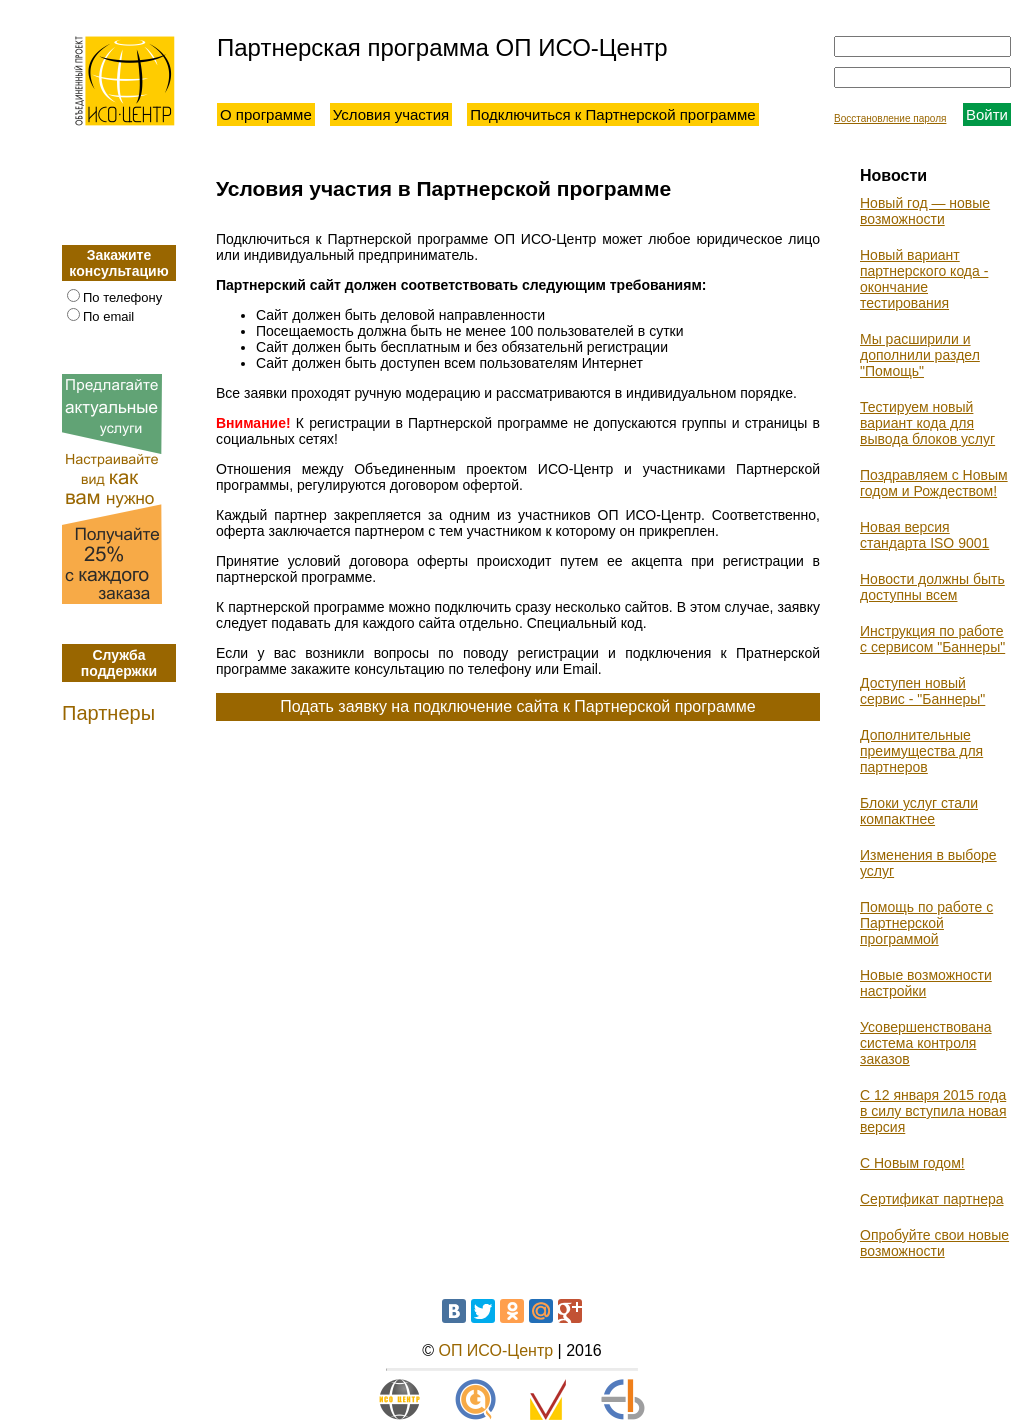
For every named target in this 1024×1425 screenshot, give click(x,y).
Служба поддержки (119, 663)
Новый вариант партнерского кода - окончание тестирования (924, 279)
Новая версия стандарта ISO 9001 (924, 535)
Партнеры (108, 713)
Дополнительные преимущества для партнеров (921, 751)
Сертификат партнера (932, 1199)
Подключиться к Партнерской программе (612, 114)
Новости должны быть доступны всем (932, 587)
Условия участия (391, 114)
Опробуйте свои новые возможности (934, 1243)
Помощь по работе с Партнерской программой (926, 923)
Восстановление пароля (890, 118)
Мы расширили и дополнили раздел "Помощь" (920, 355)
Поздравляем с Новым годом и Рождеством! (934, 483)
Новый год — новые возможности (925, 211)
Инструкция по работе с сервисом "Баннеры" (932, 639)
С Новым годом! (912, 1163)
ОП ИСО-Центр (495, 1350)
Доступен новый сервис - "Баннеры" (922, 691)
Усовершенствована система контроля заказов (926, 1043)
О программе (266, 114)
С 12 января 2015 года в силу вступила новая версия (933, 1111)
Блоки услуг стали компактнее (919, 811)
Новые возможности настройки (926, 983)
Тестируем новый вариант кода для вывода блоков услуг (927, 423)
